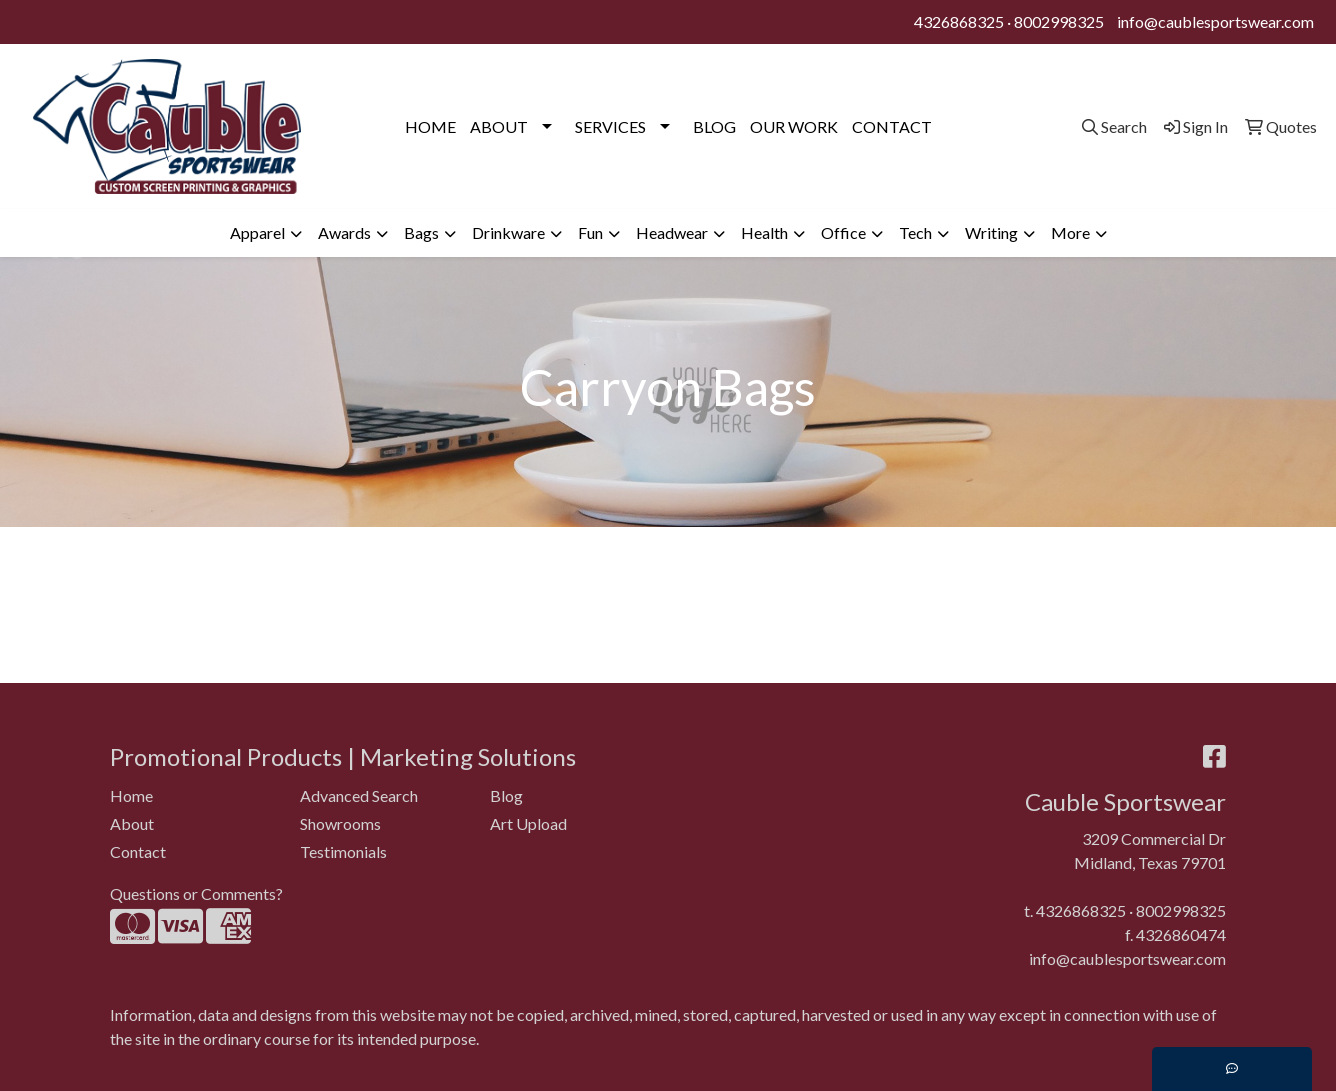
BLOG (714, 126)
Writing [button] (991, 232)
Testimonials (343, 851)
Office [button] (843, 232)
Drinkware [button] (508, 232)
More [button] (1070, 232)
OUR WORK (794, 126)
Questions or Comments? (196, 893)
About (132, 823)
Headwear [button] (672, 232)
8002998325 (1059, 21)
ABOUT (499, 126)
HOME (430, 126)
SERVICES (610, 126)
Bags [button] (421, 232)
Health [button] (764, 232)
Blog (506, 795)
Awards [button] (344, 232)
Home (131, 795)
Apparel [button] (257, 232)
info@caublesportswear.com (1215, 21)
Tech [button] (915, 232)
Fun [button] (590, 232)
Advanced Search (359, 795)
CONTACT (892, 126)
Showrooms (340, 823)
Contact (138, 851)
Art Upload (528, 823)
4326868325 (959, 21)
